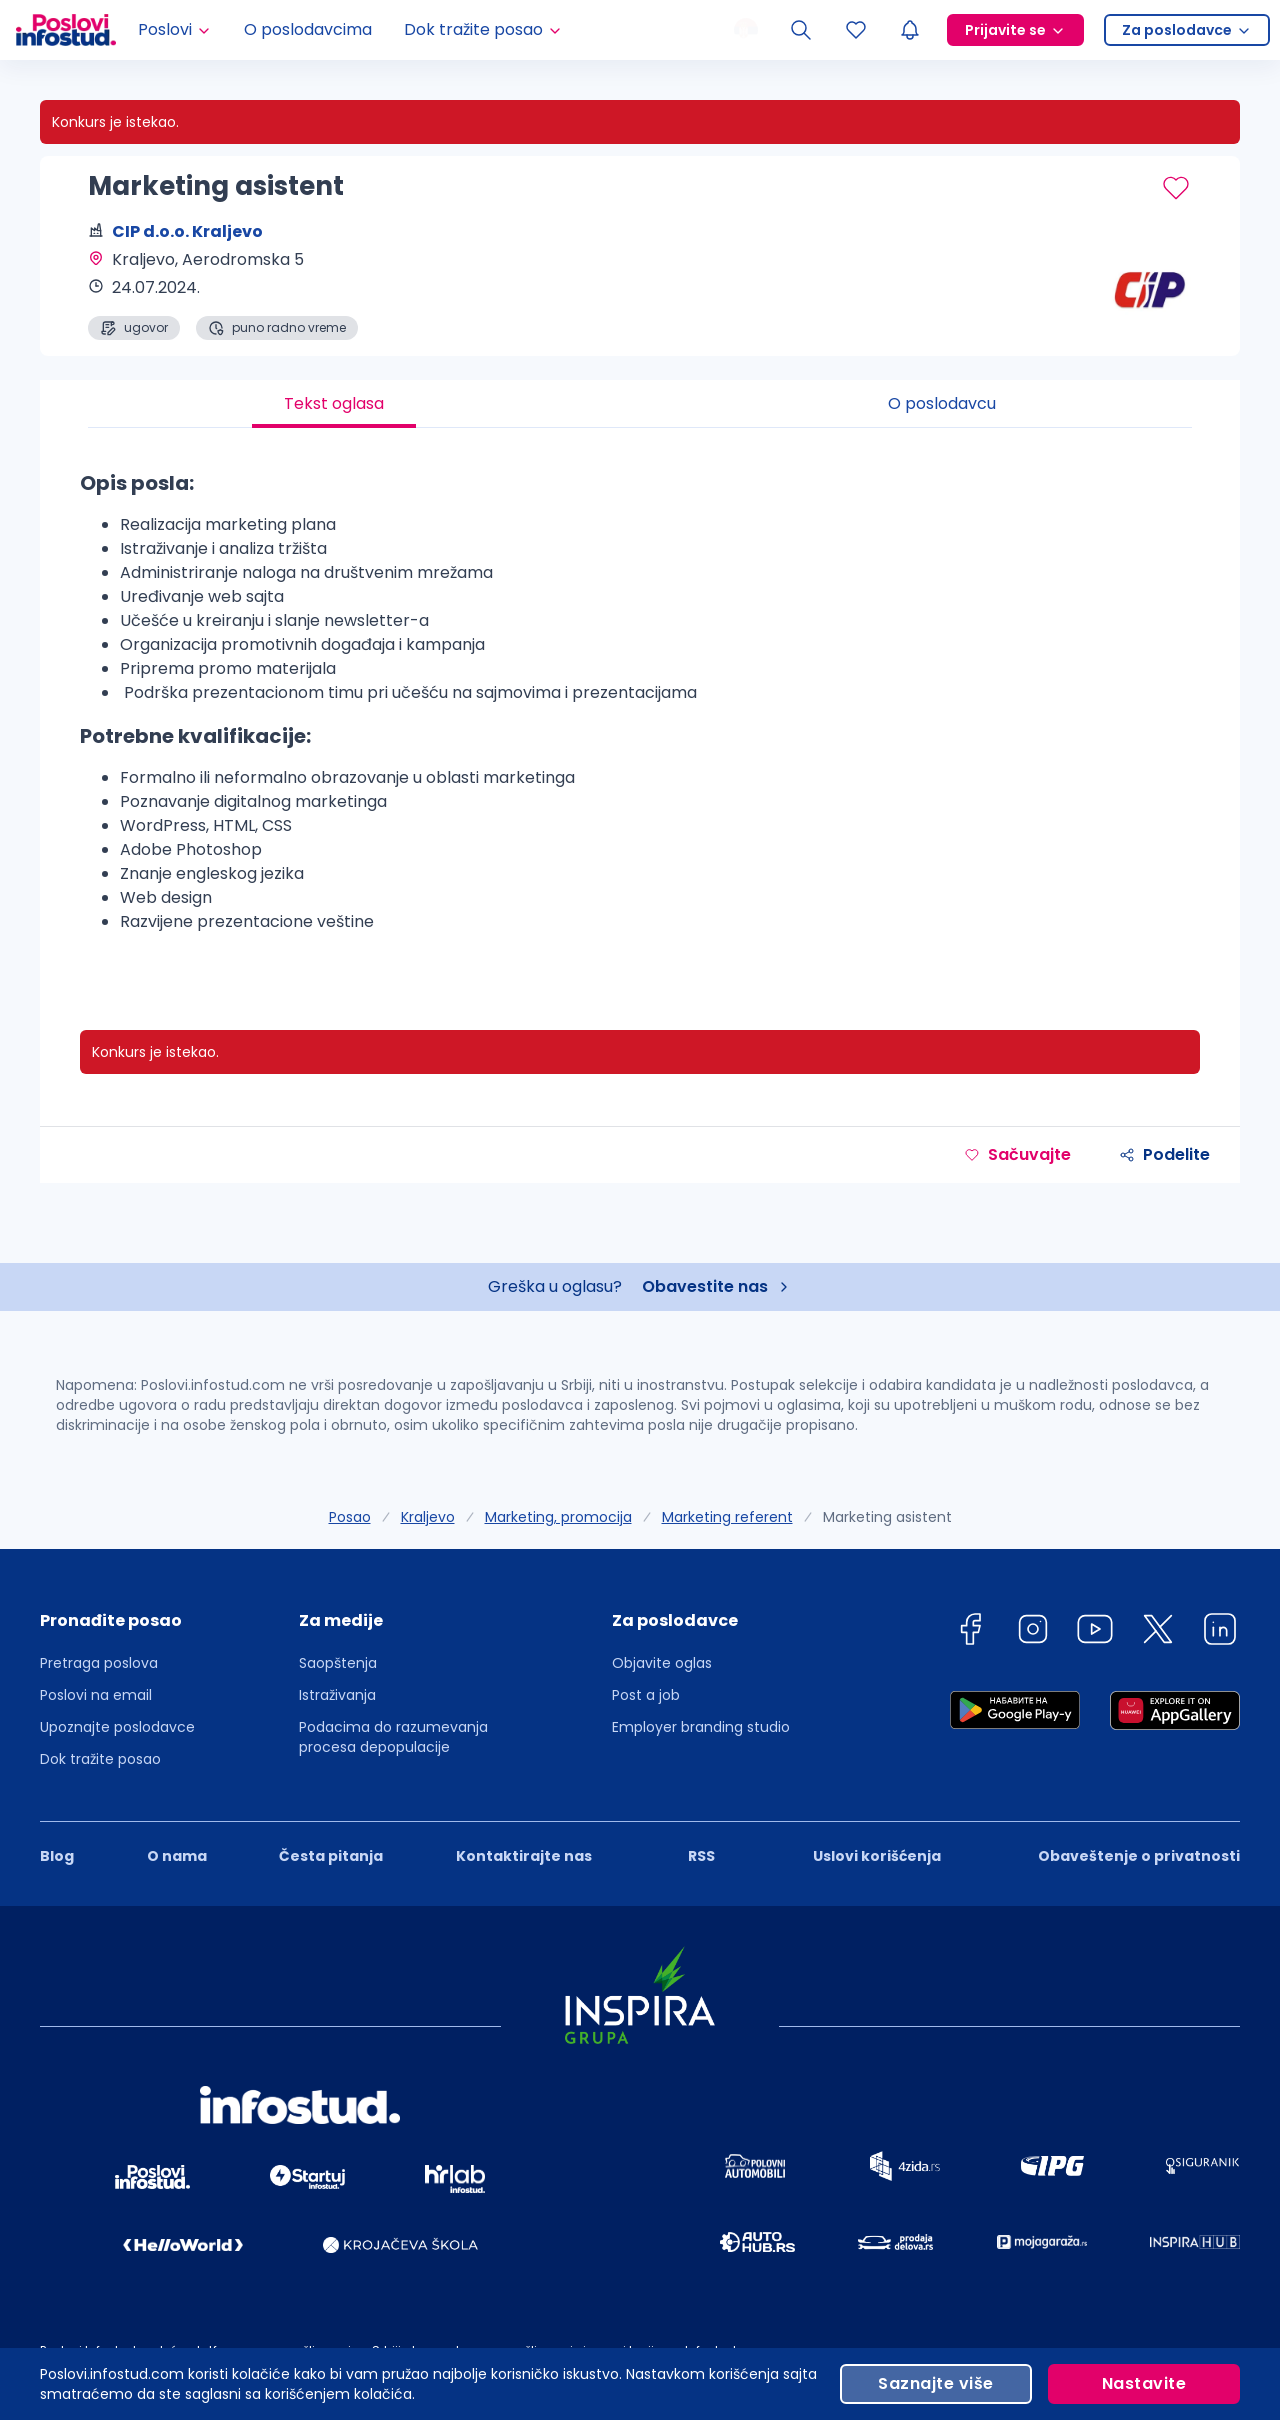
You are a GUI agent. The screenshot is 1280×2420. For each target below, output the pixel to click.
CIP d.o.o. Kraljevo (187, 231)
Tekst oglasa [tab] (334, 403)
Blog (57, 1856)
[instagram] (1033, 1632)
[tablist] (640, 404)
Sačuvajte (1017, 1154)
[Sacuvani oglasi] (856, 30)
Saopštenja (338, 1663)
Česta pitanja (331, 1856)
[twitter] (1158, 1632)
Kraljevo (428, 1517)
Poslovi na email (96, 1695)
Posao (350, 1517)
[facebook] (970, 1632)
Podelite (1164, 1154)
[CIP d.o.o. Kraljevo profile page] (1140, 290)
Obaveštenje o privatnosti (1139, 1856)
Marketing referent (727, 1517)
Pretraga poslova (99, 1663)
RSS (701, 1856)
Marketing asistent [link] (887, 1517)
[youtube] (1095, 1632)
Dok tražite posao (100, 1759)
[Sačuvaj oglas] (1176, 188)
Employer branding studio (701, 1727)
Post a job (646, 1695)
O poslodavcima (308, 29)
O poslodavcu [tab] (942, 403)
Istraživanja (337, 1695)
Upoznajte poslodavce (117, 1727)
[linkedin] (1220, 1632)
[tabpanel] (640, 709)
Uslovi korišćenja (877, 1856)
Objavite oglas (662, 1663)
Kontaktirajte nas (524, 1856)
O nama (177, 1856)
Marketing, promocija (558, 1517)
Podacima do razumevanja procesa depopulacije (393, 1737)
